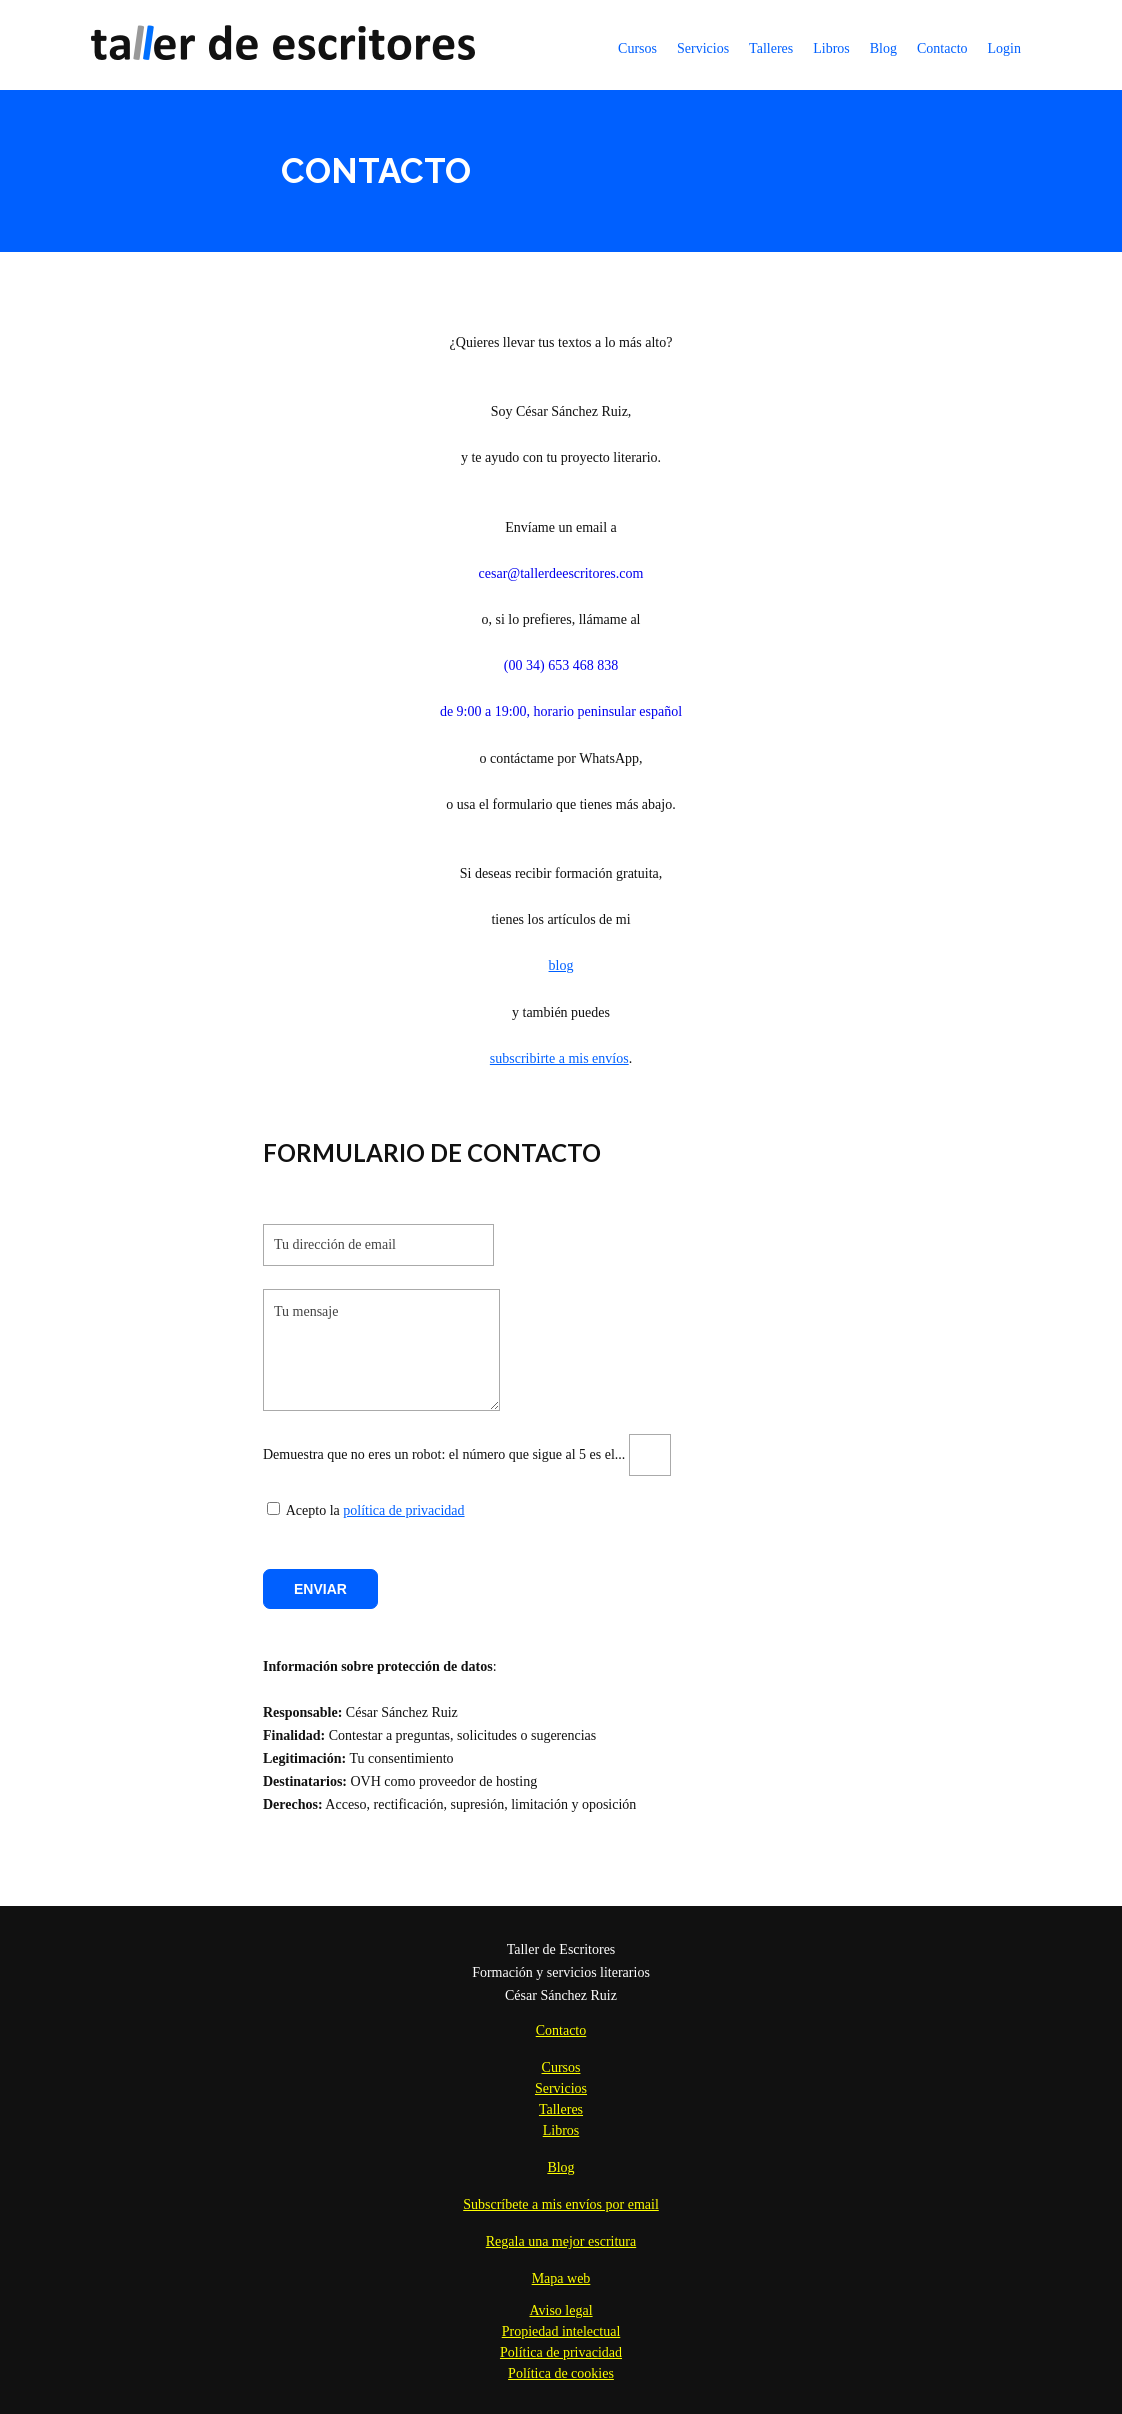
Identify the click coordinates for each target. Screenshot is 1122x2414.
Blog (883, 48)
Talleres (771, 48)
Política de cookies (561, 2373)
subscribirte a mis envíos (559, 1058)
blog (561, 965)
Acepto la (303, 1510)
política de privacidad (403, 1510)
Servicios (703, 48)
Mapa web (561, 2278)
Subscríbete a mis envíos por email (561, 2204)
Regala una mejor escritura (561, 2241)
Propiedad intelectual (561, 2331)
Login (1004, 48)
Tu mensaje (381, 1350)
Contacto (942, 48)
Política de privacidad (561, 2352)
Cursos (637, 48)
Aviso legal (560, 2310)
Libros (831, 48)
